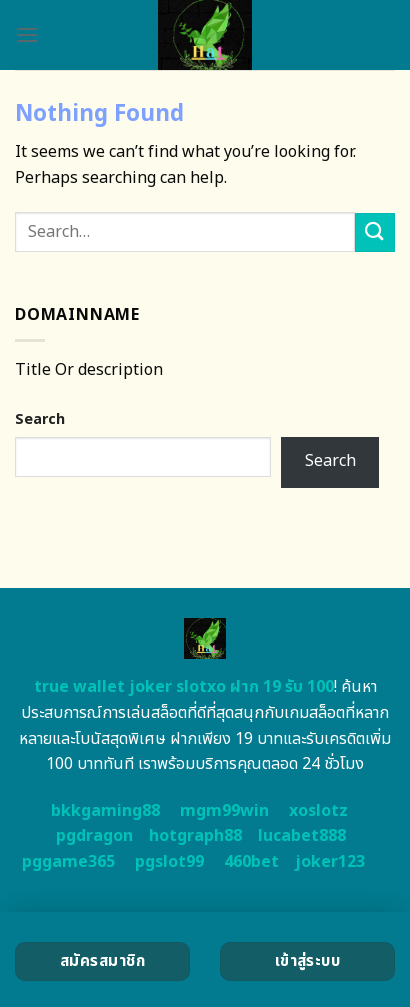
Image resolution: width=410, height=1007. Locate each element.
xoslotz (318, 811)
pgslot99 (169, 862)
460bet (251, 862)
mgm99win (224, 811)
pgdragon (94, 836)
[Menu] (27, 34)
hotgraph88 (195, 836)
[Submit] (375, 232)
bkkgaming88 (105, 811)
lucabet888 (302, 836)
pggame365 (68, 862)
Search (40, 419)
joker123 (330, 862)
